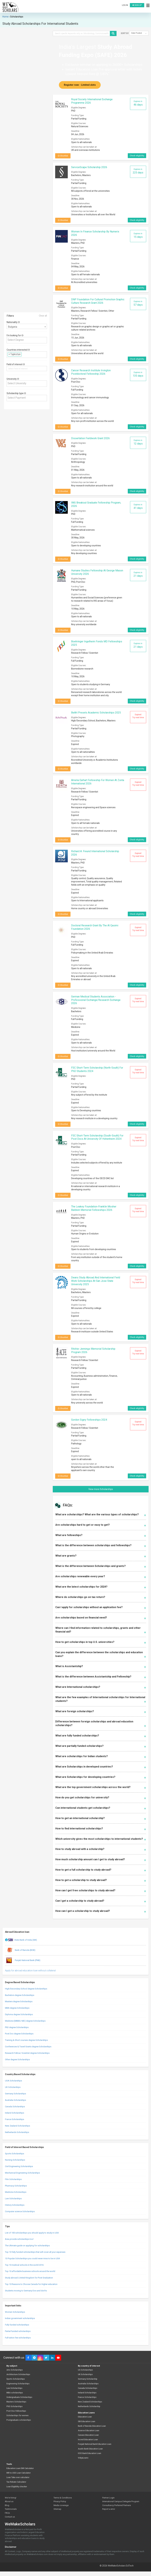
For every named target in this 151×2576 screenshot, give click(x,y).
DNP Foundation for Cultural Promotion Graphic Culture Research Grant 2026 (97, 301)
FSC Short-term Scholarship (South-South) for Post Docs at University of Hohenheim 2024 (97, 1137)
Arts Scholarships (14, 2370)
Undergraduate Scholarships (19, 2397)
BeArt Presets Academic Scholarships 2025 (96, 712)
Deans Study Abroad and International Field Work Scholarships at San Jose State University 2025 (95, 1281)
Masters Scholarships (16, 2402)
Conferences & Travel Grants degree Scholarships (28, 2046)
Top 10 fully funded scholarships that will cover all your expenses (35, 2252)
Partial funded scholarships (17, 2331)
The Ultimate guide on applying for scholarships (27, 2245)
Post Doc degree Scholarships (19, 2033)
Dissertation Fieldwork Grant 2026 (90, 438)
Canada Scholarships (15, 2106)
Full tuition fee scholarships (18, 2337)
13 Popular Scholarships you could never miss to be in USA (32, 2258)
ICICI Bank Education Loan (89, 2453)
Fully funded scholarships (17, 2325)
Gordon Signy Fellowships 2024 (89, 1419)
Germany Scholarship (87, 2379)
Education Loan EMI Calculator (20, 2468)
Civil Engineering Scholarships (19, 2166)
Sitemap (57, 2509)
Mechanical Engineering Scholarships (22, 2173)
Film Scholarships (13, 2179)
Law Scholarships (13, 2198)
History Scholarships (14, 2205)
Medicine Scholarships (15, 2192)
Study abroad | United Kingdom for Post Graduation (29, 2277)
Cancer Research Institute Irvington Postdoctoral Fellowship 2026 (91, 372)
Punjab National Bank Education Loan (94, 2444)
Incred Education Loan (88, 2440)
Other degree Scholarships (17, 2059)
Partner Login (108, 2497)
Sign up (137, 5)
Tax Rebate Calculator (16, 2482)
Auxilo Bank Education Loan (90, 2449)
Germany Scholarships (15, 2093)
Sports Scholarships (14, 2153)
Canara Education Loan (88, 2435)
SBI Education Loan (86, 2422)
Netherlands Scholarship (89, 2406)
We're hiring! (10, 2497)
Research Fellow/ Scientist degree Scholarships (27, 2053)
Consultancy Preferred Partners (116, 2505)
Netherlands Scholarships (17, 2132)
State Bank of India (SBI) (21, 1940)
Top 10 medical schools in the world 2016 (24, 2265)
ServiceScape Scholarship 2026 (89, 167)
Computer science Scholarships (20, 2211)
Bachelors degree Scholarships (19, 1995)
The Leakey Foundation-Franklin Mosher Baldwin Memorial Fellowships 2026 (93, 1208)
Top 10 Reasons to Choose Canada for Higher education (31, 2284)
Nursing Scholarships (15, 2160)
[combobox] (27, 326)
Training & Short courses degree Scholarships (26, 2040)
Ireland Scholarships (14, 2113)
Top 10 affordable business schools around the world (30, 2271)
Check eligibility (137, 155)
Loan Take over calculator (17, 2477)
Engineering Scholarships (18, 2384)
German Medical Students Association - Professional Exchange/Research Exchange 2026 (96, 1000)
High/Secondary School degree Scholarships (26, 1988)
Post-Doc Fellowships (16, 2411)
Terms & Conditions (63, 2497)
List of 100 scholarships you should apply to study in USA (32, 2233)
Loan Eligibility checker (16, 2487)
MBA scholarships (14, 2393)
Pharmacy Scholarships (16, 2186)
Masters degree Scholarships (18, 2001)
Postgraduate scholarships (18, 2420)
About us (9, 2501)
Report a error (108, 2509)
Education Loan (85, 2417)
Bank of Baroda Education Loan (92, 2426)
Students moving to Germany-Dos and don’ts (26, 2290)
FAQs (7, 2513)
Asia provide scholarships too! (19, 2239)
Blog (7, 2505)
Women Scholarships (15, 2312)
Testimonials (11, 2509)
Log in (125, 5)
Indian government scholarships (20, 2318)
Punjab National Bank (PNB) (22, 1960)
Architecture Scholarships (18, 2374)
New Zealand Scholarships (17, 2126)
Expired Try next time (138, 716)
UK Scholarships (12, 2087)
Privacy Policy (60, 2501)
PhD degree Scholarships (17, 2027)
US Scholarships (85, 2370)
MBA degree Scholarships (17, 2008)
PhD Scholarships (14, 2406)
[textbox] (27, 340)
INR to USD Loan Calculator (18, 2473)
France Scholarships (14, 2119)
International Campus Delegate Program (120, 2501)
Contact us (10, 2517)
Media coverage (61, 2505)
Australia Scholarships (15, 2100)
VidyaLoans (83, 2458)
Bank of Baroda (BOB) (20, 1950)
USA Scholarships (13, 2080)
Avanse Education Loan (88, 2431)
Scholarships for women (17, 2416)
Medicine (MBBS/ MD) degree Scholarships (25, 2021)
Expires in (138, 103)
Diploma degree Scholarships (19, 2014)
